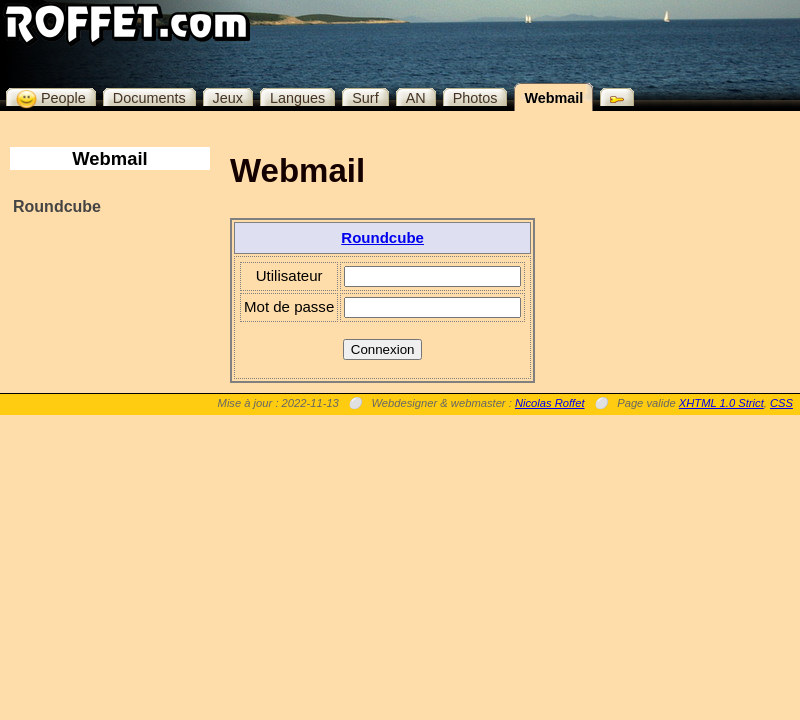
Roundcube (57, 206)
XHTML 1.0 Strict (721, 403)
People (51, 97)
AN (416, 98)
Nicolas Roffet (550, 403)
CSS (781, 403)
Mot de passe (289, 306)
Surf (365, 98)
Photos (475, 98)
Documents (149, 98)
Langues (297, 98)
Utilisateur (289, 275)
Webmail (553, 98)
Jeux (228, 98)
